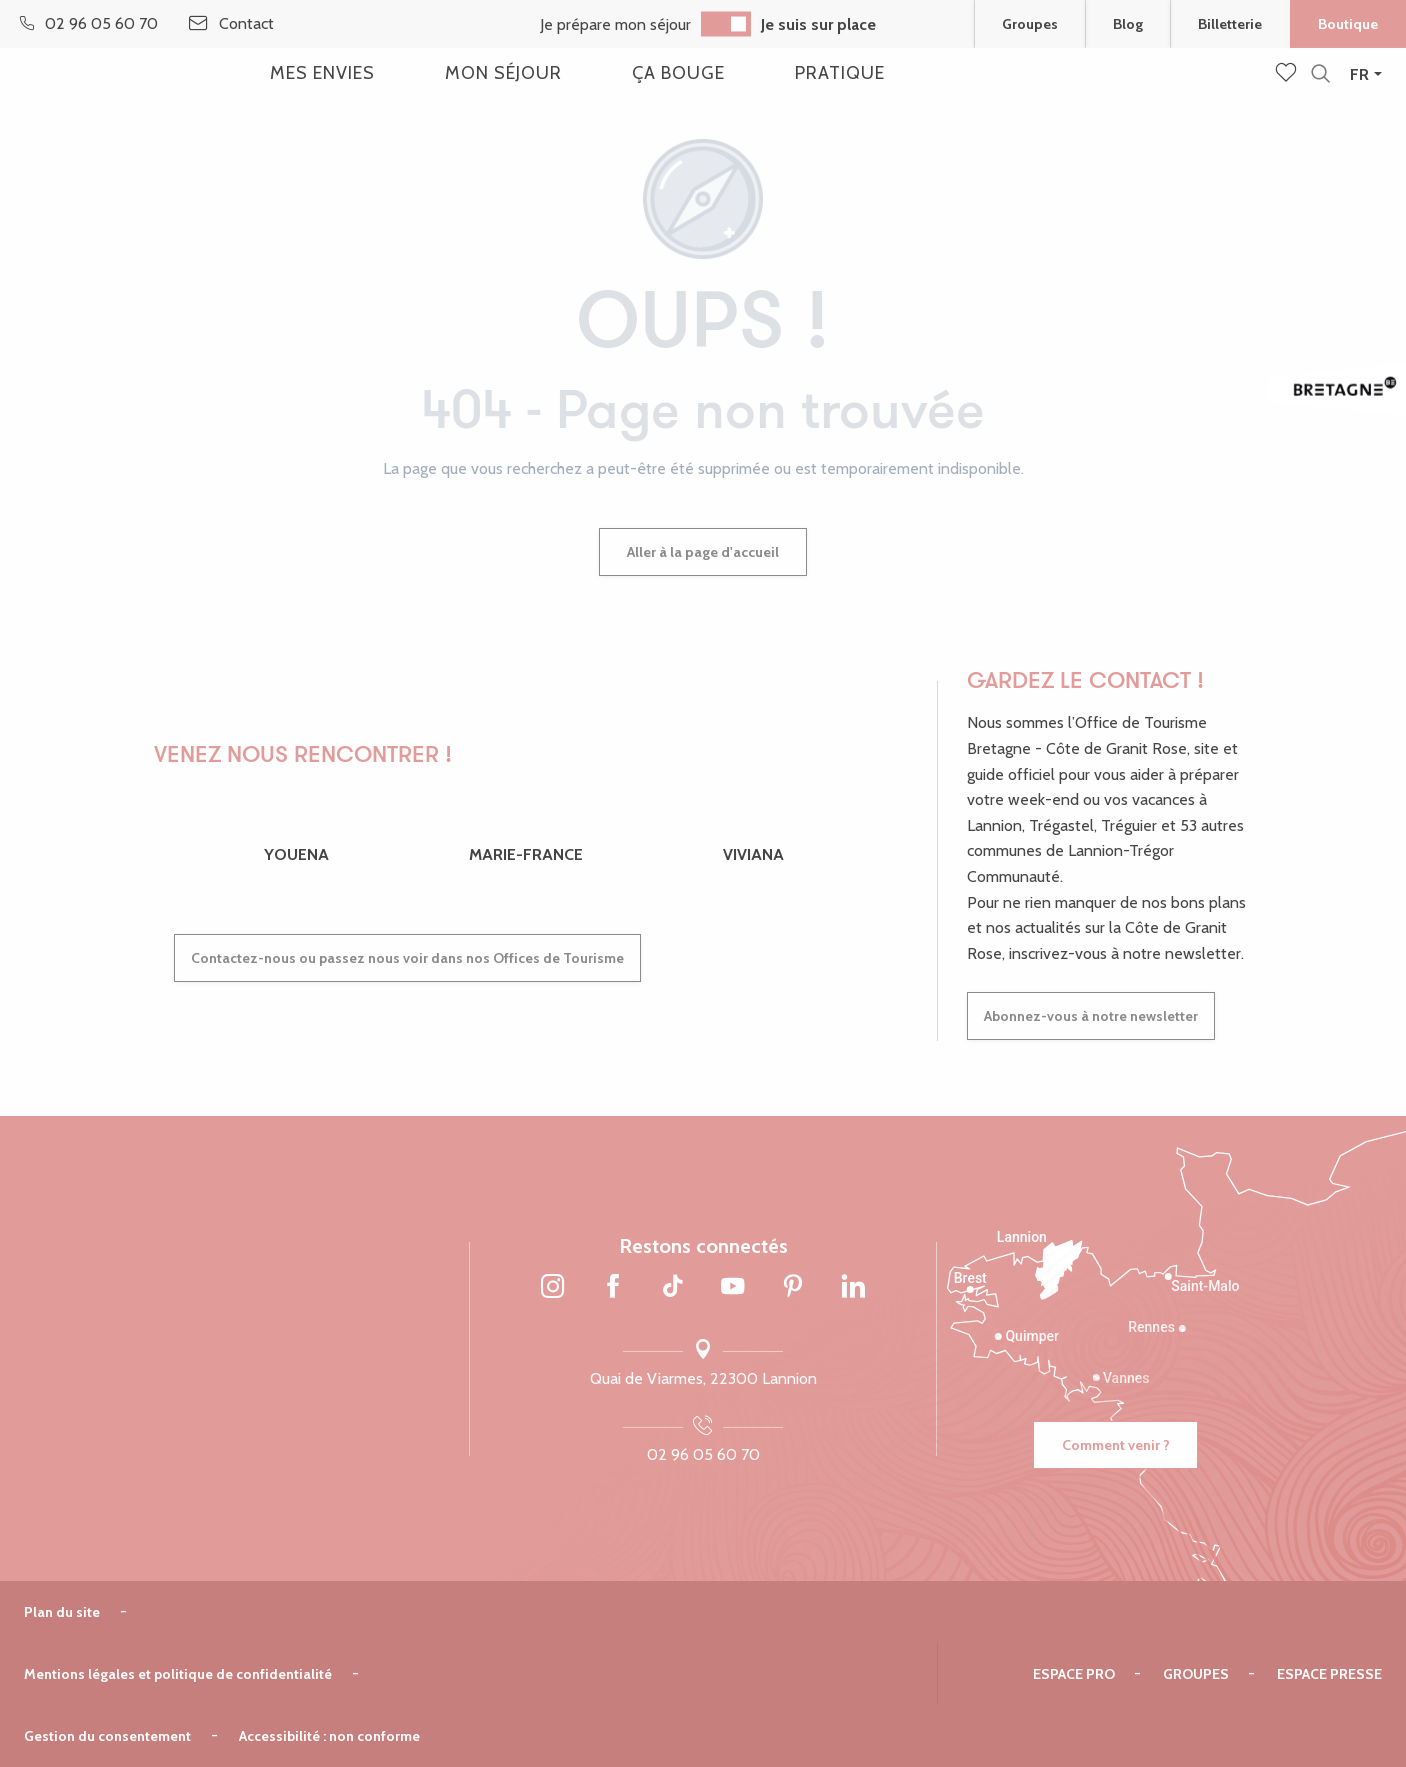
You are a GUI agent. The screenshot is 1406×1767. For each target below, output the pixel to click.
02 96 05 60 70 (703, 1454)
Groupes (1196, 1674)
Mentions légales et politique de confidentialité (178, 1674)
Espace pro (1074, 1674)
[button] (1320, 74)
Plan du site (62, 1612)
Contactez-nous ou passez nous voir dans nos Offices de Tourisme (407, 958)
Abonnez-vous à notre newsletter (1091, 1016)
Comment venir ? (1116, 1445)
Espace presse (1329, 1674)
